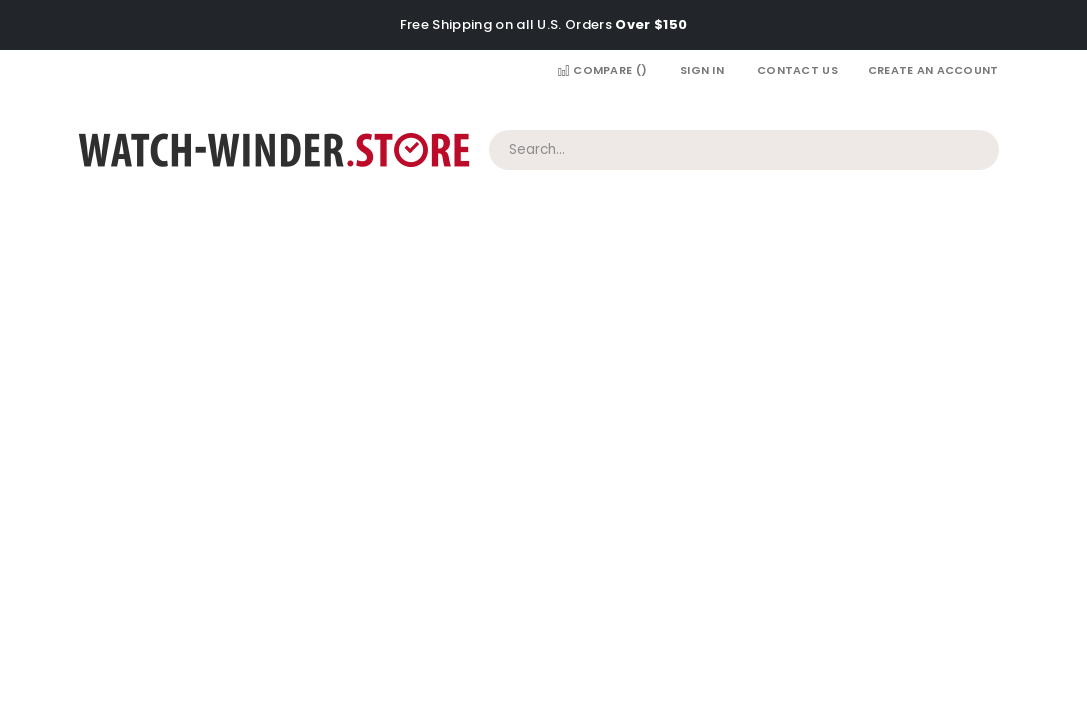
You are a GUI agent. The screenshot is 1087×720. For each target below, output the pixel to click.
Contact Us (797, 70)
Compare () (602, 70)
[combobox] (744, 150)
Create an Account (933, 70)
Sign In (702, 70)
